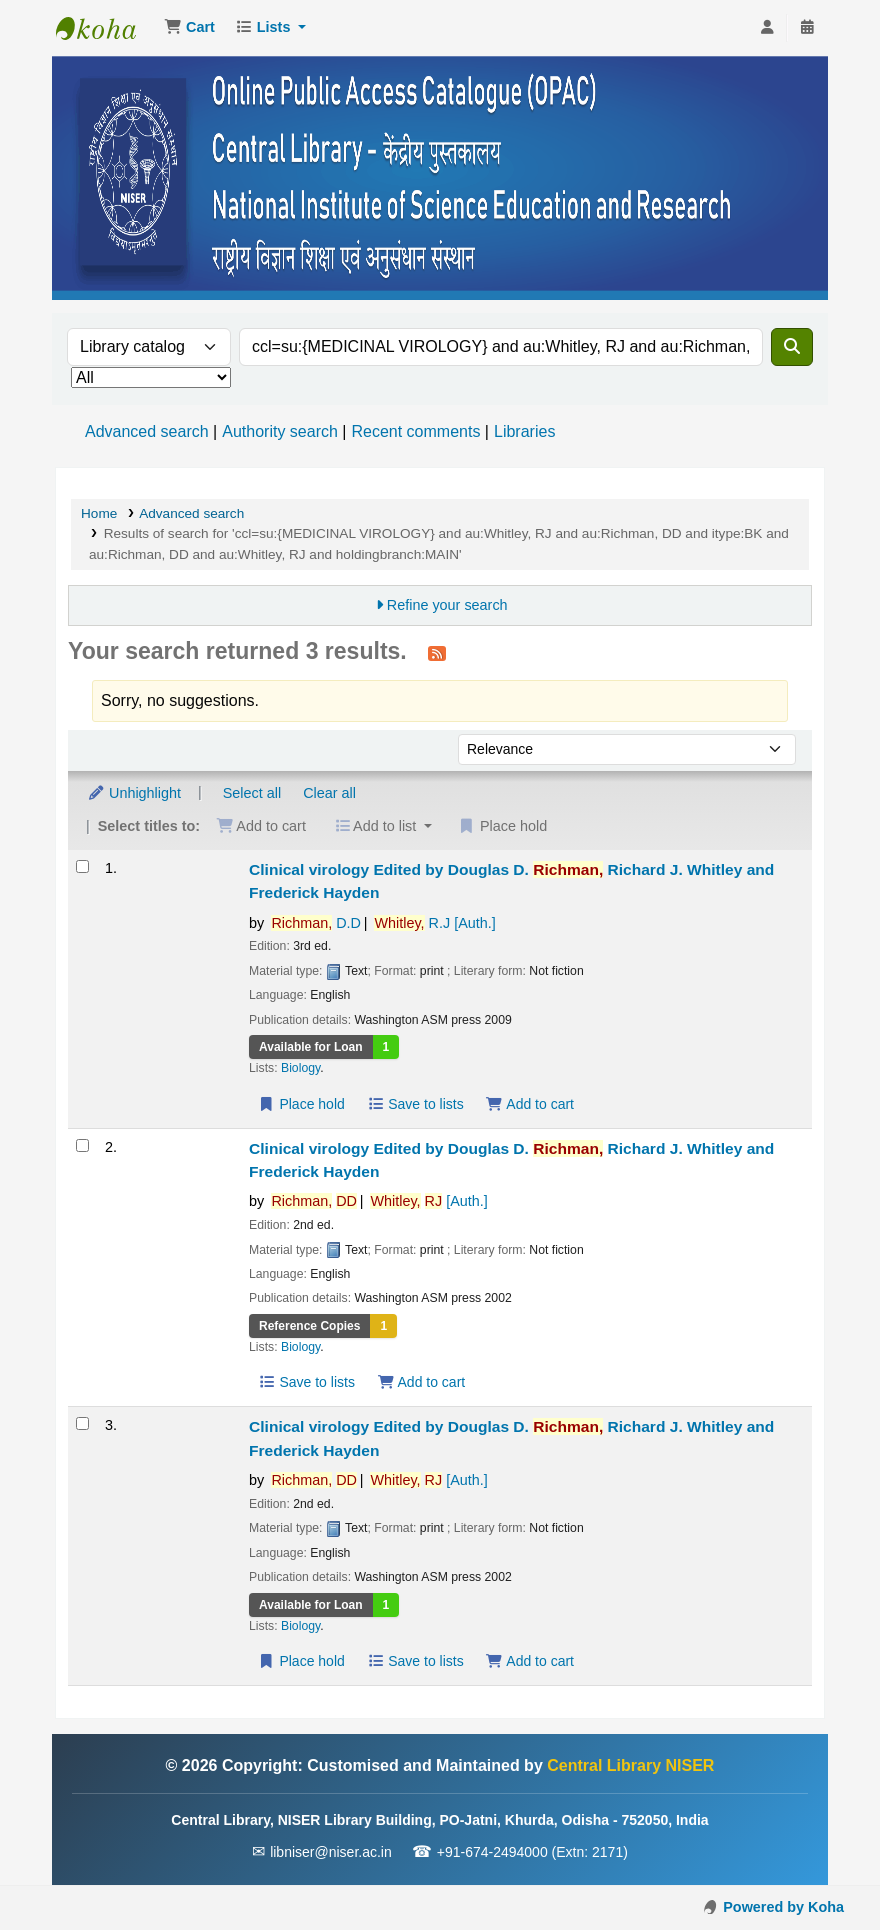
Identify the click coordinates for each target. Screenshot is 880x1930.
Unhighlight (134, 793)
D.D (316, 923)
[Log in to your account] (767, 28)
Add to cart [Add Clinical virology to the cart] (530, 1104)
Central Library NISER (106, 28)
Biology (300, 1068)
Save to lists (415, 1104)
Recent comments (415, 431)
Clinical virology (511, 881)
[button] (189, 28)
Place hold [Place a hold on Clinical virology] (301, 1104)
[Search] (792, 347)
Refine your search (447, 605)
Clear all (329, 793)
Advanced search (147, 431)
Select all (252, 793)
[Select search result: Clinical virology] (82, 866)
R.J (434, 923)
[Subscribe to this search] (437, 653)
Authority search (280, 431)
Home (99, 513)
